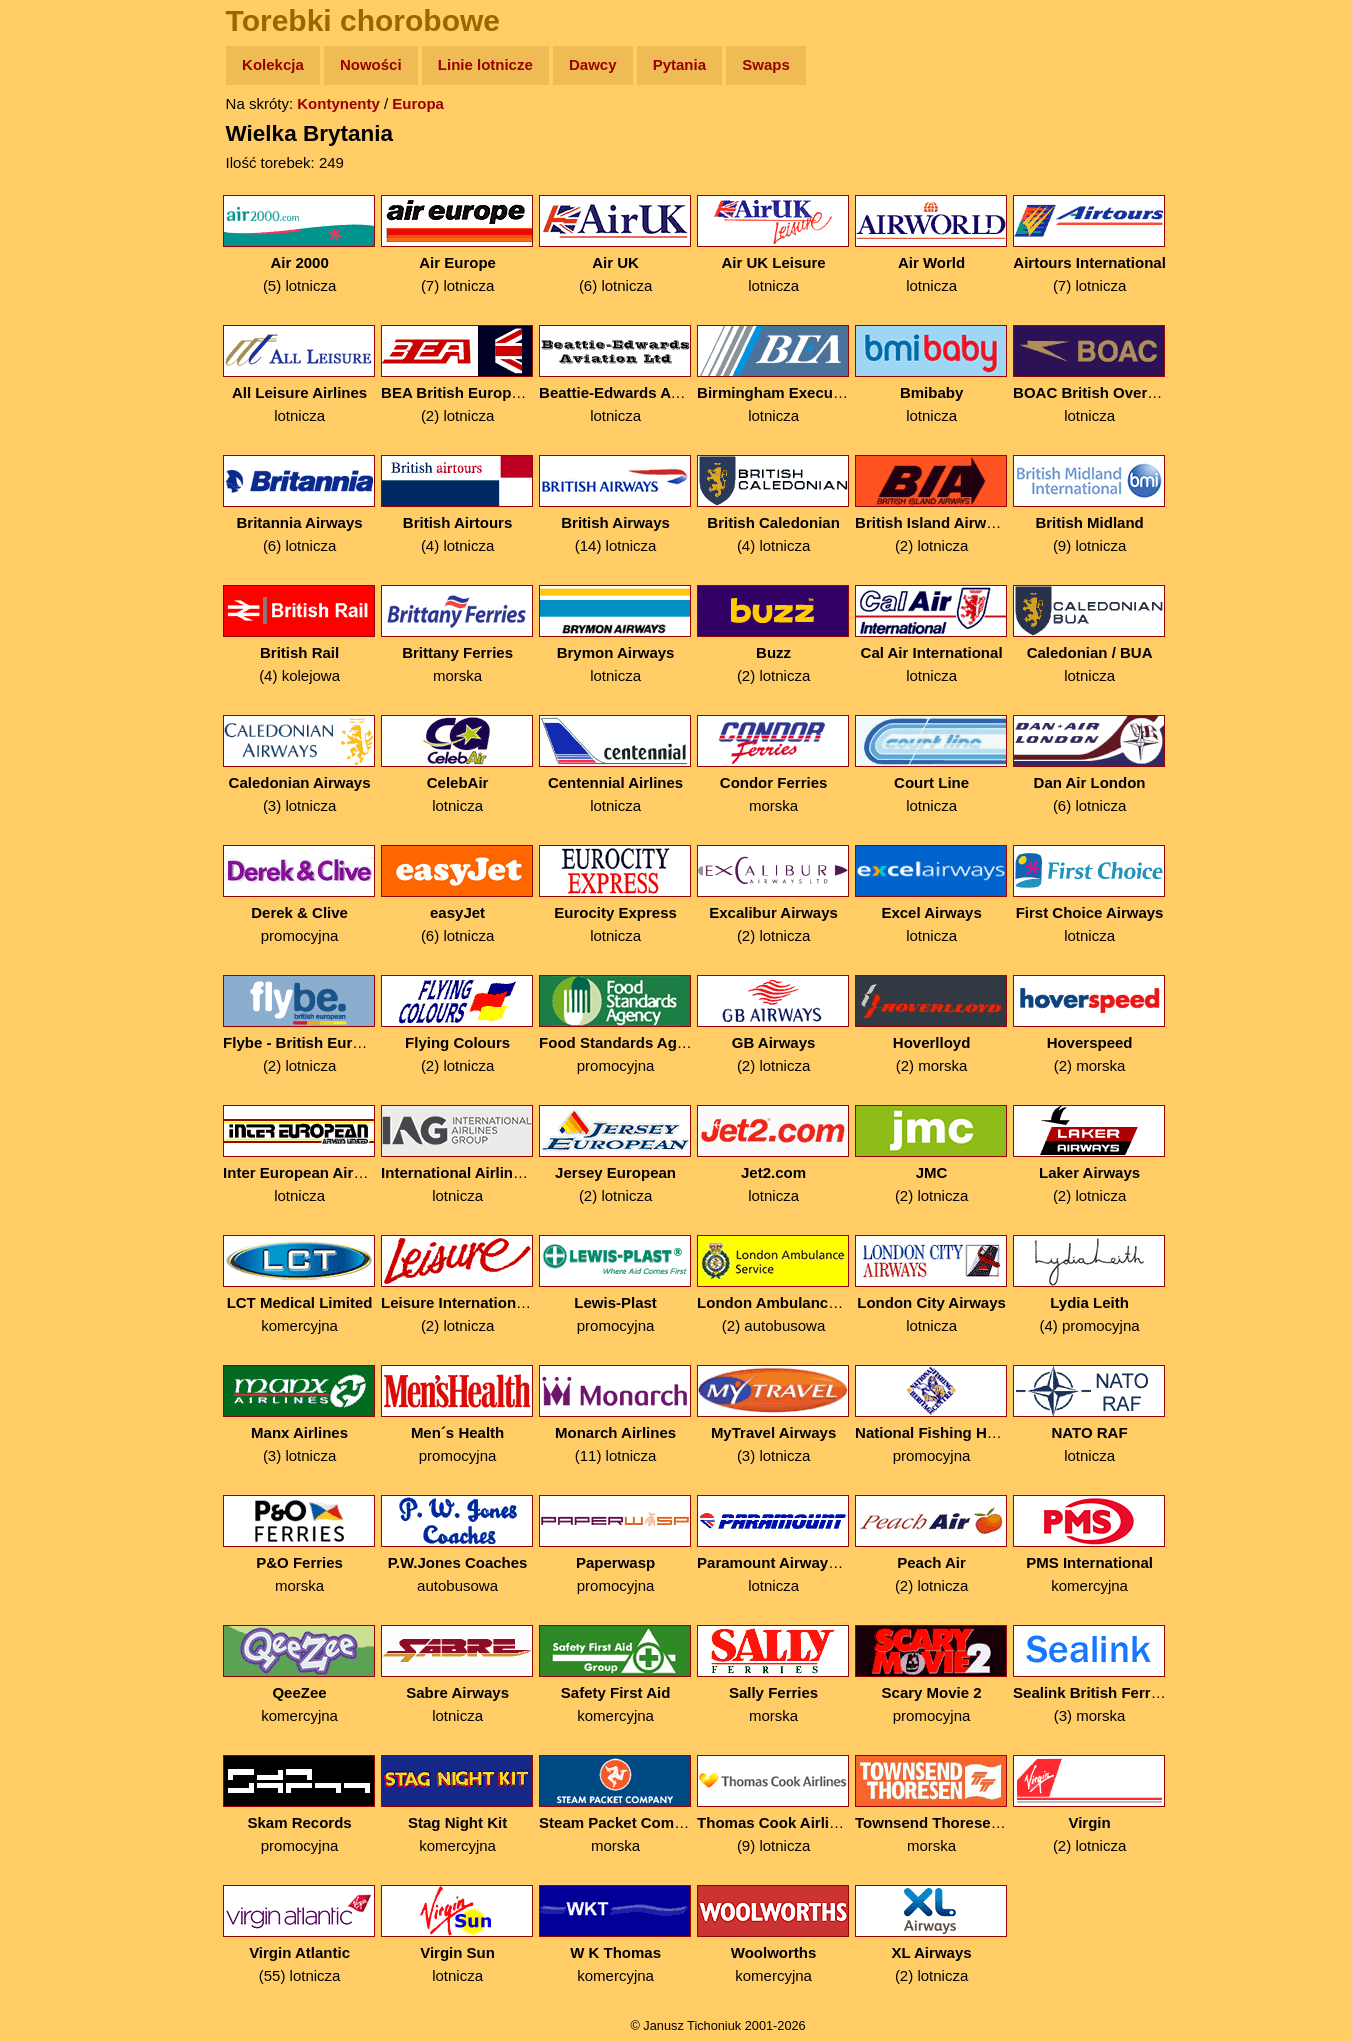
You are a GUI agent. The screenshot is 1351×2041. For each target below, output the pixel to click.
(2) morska (933, 1024)
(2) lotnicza (459, 374)
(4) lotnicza (459, 504)
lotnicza (775, 244)
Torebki (60, 412)
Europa (420, 103)
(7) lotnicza (459, 244)
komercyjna (301, 1284)
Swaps (768, 64)
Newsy (57, 219)
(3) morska (1091, 1674)
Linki (51, 373)
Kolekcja (275, 64)
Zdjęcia (59, 181)
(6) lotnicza (617, 244)
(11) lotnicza (617, 1414)
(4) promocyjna (1091, 1284)
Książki (59, 258)
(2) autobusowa (775, 1284)
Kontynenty (340, 103)
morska (459, 634)
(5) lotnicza (301, 244)
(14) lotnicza (617, 504)
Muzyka (60, 296)
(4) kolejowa (301, 634)
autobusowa (459, 1544)
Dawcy (595, 64)
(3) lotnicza (301, 764)
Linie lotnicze (487, 64)
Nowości (373, 64)
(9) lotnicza (1091, 504)
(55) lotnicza (301, 1934)
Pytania (681, 64)
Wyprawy (66, 142)
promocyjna (301, 894)
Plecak (57, 335)
